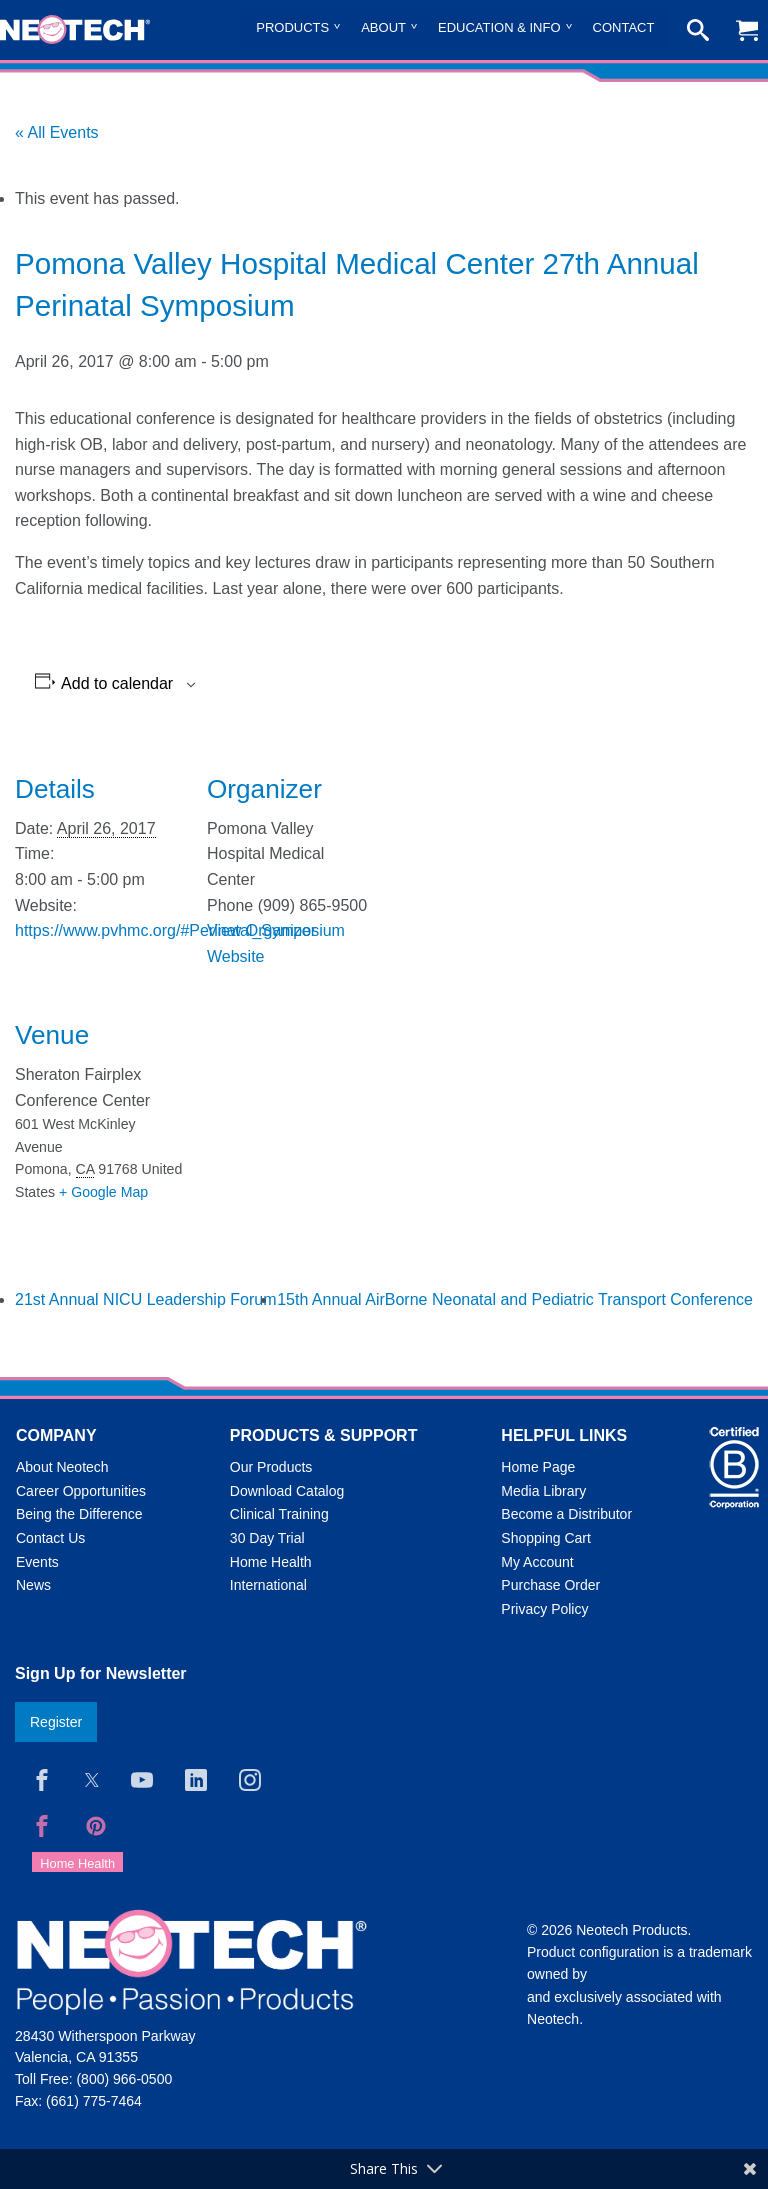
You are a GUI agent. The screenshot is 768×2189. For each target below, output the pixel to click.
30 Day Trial (267, 1538)
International (268, 1585)
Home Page (538, 1467)
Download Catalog (287, 1491)
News (33, 1585)
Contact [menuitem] (624, 27)
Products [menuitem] (292, 27)
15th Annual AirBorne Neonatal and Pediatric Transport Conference (515, 1299)
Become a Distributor (566, 1514)
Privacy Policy (544, 1609)
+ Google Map (103, 1192)
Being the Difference (79, 1514)
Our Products (271, 1467)
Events (37, 1562)
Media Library (543, 1491)
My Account (537, 1562)
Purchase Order (550, 1585)
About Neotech (62, 1467)
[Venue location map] (312, 1122)
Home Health (271, 1562)
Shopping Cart (546, 1538)
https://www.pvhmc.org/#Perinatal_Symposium (180, 930)
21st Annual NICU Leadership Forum (145, 1299)
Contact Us (50, 1538)
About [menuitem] (383, 27)
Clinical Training (279, 1514)
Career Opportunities (81, 1491)
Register (56, 1722)
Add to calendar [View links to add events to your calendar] (117, 684)
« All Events (57, 132)
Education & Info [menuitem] (499, 27)
